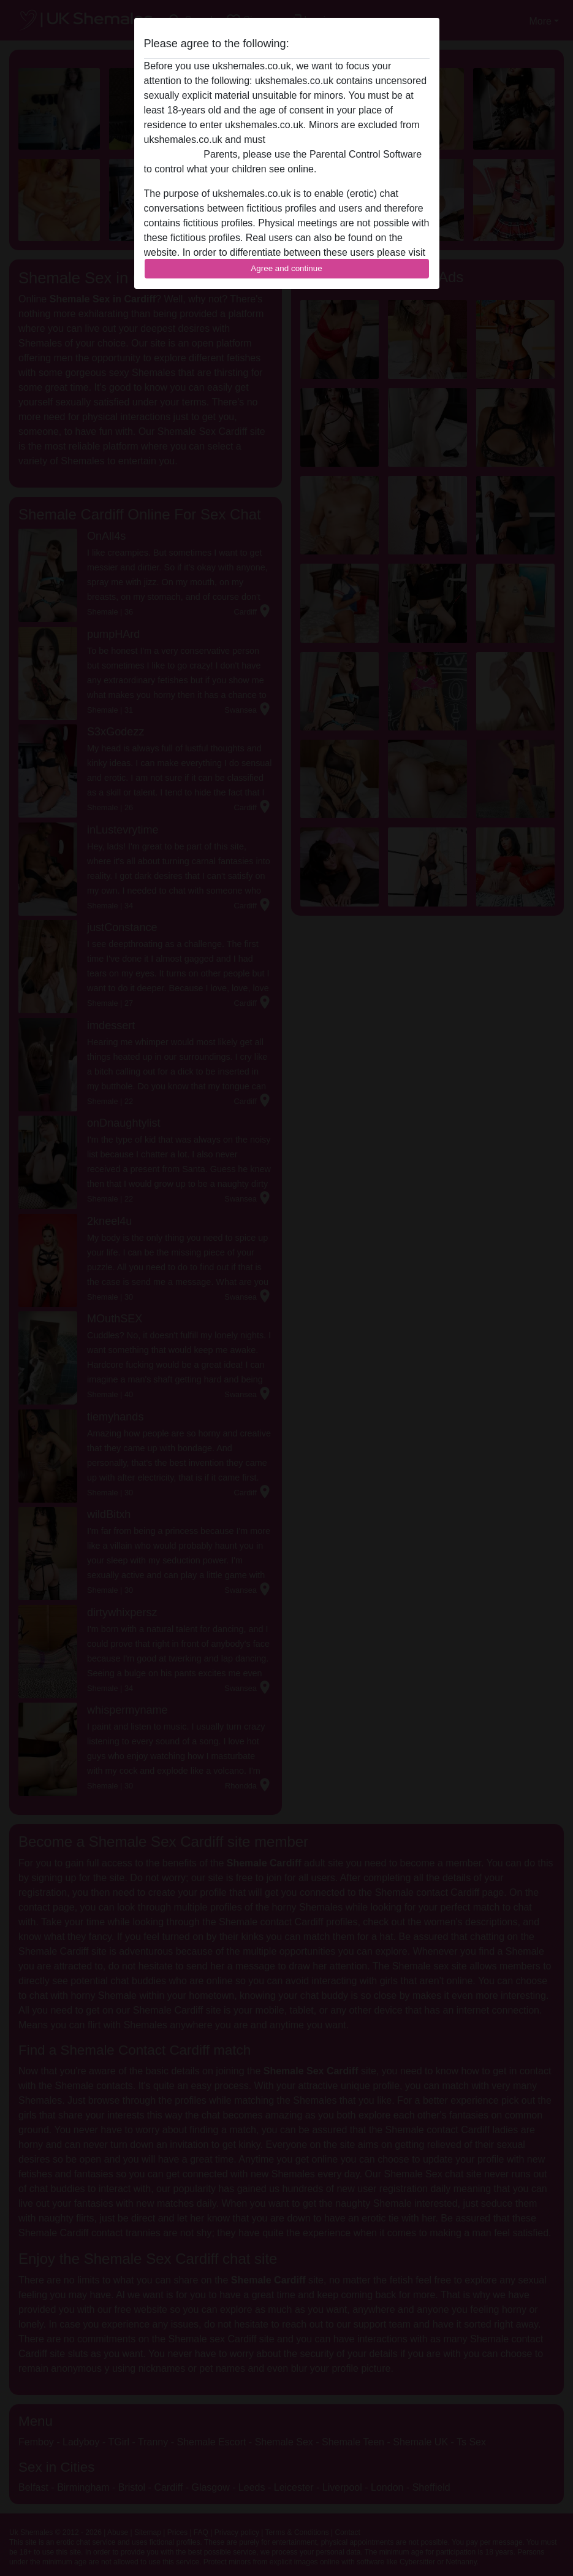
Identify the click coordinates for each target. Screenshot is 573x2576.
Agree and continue (286, 268)
